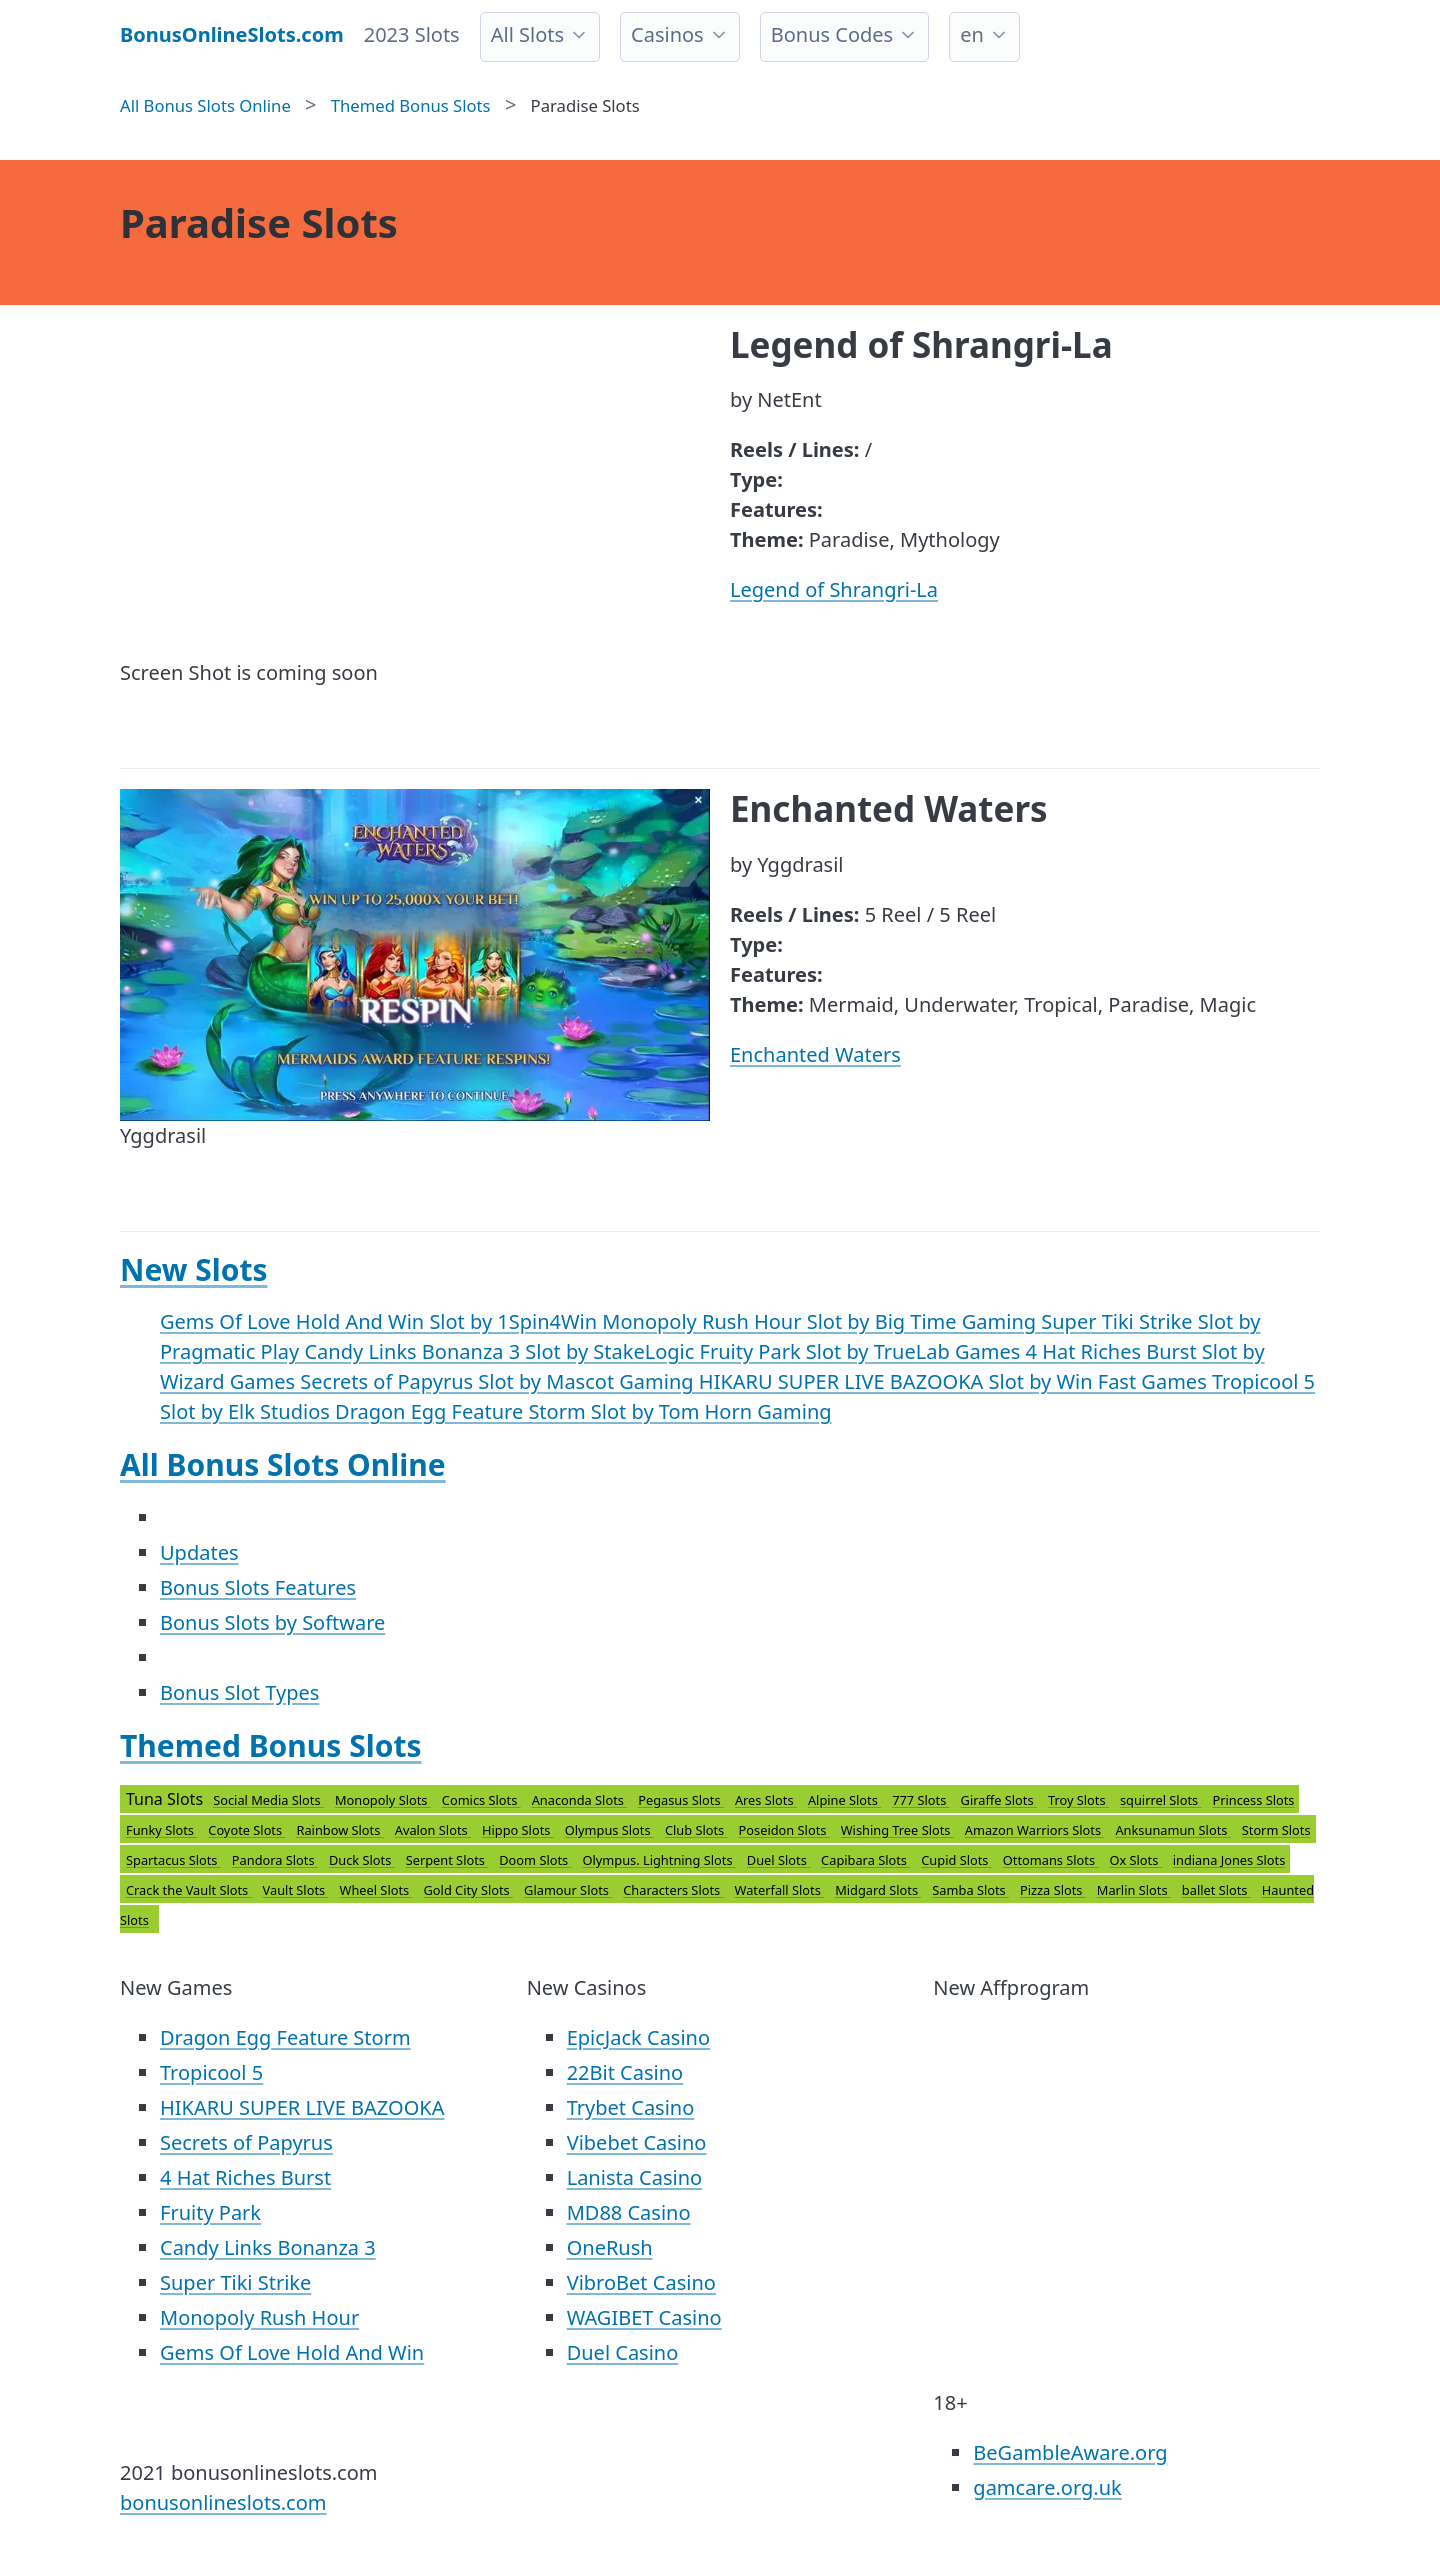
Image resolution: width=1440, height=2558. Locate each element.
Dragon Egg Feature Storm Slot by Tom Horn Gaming (583, 1411)
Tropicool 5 (211, 2072)
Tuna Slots (718, 1860)
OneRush (610, 2247)
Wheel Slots (375, 1890)
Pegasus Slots (681, 1800)
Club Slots (696, 1830)
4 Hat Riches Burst (245, 2177)
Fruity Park (210, 2212)
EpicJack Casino (638, 2037)
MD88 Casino (629, 2212)
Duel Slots (778, 1860)
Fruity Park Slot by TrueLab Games (863, 1351)
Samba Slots (970, 1890)
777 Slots (920, 1800)
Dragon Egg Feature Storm (285, 2037)
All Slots (527, 34)
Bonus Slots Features (258, 1587)
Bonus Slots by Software (272, 1622)
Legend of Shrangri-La (834, 589)
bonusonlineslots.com (223, 2502)
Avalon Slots (433, 1830)
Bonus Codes (832, 34)
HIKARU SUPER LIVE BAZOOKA (302, 2107)
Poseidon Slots (784, 1830)
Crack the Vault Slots (189, 1890)
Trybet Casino (631, 2107)
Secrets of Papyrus (246, 2142)
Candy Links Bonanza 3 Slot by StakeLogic (501, 1351)
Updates (199, 1552)
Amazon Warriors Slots (1035, 1830)
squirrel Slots (1161, 1800)
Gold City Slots (469, 1890)
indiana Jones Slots (1229, 1860)
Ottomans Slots (1051, 1860)
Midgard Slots (878, 1890)
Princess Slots (1253, 1800)
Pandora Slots (275, 1860)
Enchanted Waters (815, 1054)
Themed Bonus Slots (271, 1745)
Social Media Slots (268, 1800)
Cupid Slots (956, 1860)
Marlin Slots (1134, 1890)
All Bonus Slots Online (283, 1464)
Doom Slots (535, 1860)
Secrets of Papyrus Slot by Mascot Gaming (499, 1381)
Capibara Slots (865, 1860)
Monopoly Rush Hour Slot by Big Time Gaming (821, 1321)
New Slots (193, 1269)
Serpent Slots (447, 1860)
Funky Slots (161, 1830)
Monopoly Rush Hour (259, 2317)
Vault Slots (296, 1890)
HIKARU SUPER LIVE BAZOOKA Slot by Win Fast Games (955, 1381)
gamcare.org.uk (1047, 2487)
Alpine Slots (844, 1800)
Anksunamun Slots (1172, 1830)
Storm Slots (1276, 1830)
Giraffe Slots (999, 1800)
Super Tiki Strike (235, 2282)
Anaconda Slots (580, 1800)
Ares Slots (766, 1800)
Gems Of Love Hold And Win (292, 2352)
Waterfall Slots (780, 1890)
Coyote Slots (246, 1830)
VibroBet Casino (641, 2282)
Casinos (667, 34)
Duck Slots (362, 1860)
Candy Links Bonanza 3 (268, 2247)
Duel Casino (623, 2352)
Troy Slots (1078, 1800)
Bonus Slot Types (239, 1692)
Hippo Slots (518, 1830)
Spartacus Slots (173, 1860)
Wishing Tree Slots (897, 1830)
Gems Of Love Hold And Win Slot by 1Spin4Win (381, 1321)
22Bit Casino (625, 2072)
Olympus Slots (609, 1830)
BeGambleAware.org (1070, 2452)
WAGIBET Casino (644, 2317)
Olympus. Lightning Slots (659, 1860)
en (972, 34)
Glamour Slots (568, 1890)
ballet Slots (1216, 1890)
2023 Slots (412, 34)
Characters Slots (673, 1890)
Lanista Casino (635, 2177)
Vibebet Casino (637, 2142)
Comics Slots (481, 1800)
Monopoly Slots (383, 1800)
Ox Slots (1135, 1860)
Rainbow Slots (339, 1830)
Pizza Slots (1053, 1890)
